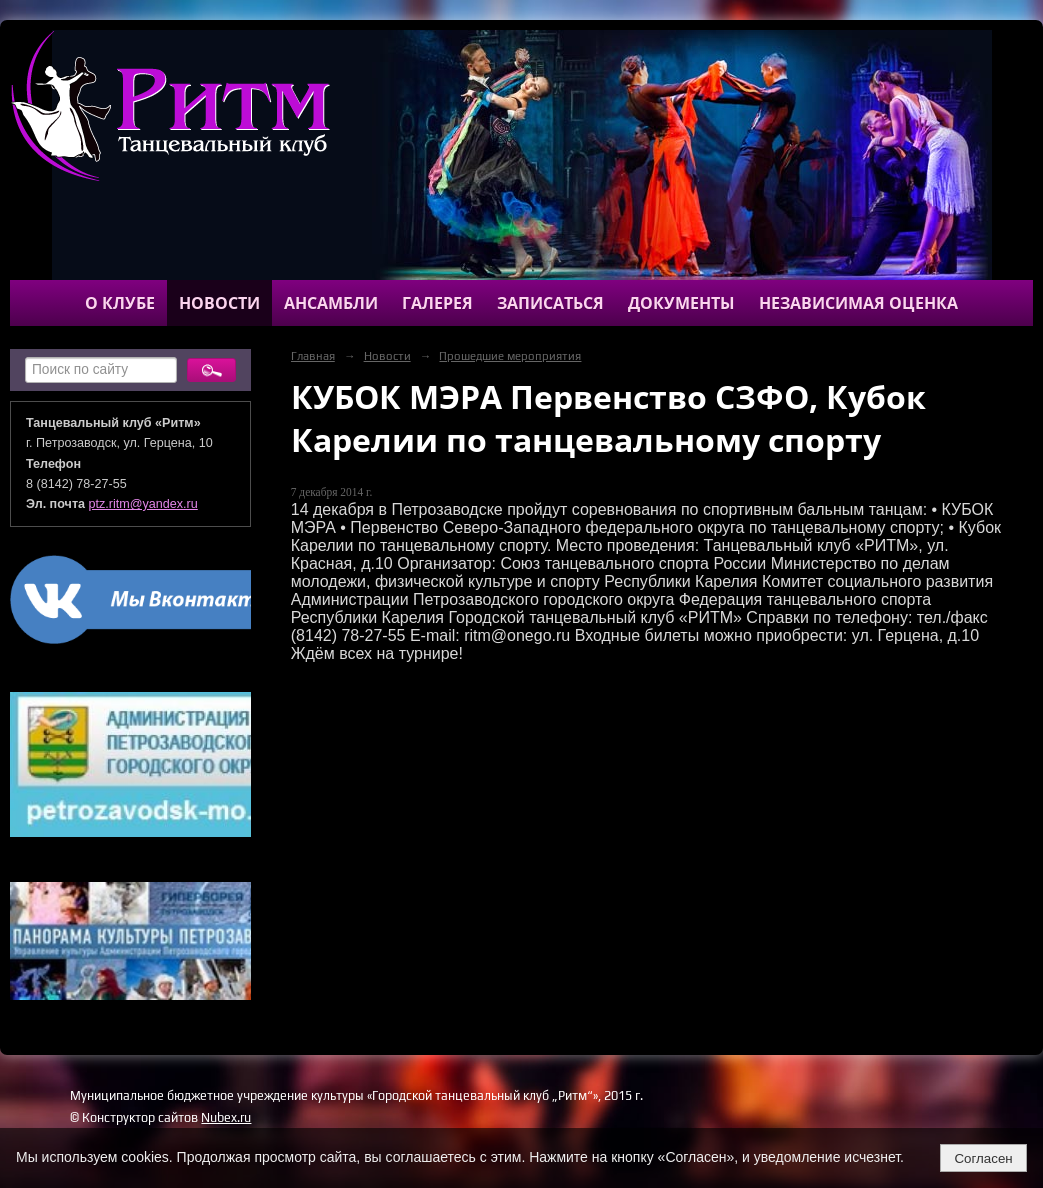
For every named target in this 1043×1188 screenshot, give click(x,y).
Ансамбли (331, 303)
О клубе (120, 303)
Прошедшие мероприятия (510, 356)
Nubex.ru (226, 1117)
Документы (681, 303)
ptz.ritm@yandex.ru (143, 504)
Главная (313, 356)
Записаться (550, 303)
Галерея (437, 303)
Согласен (983, 1158)
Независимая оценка (858, 303)
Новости (219, 303)
